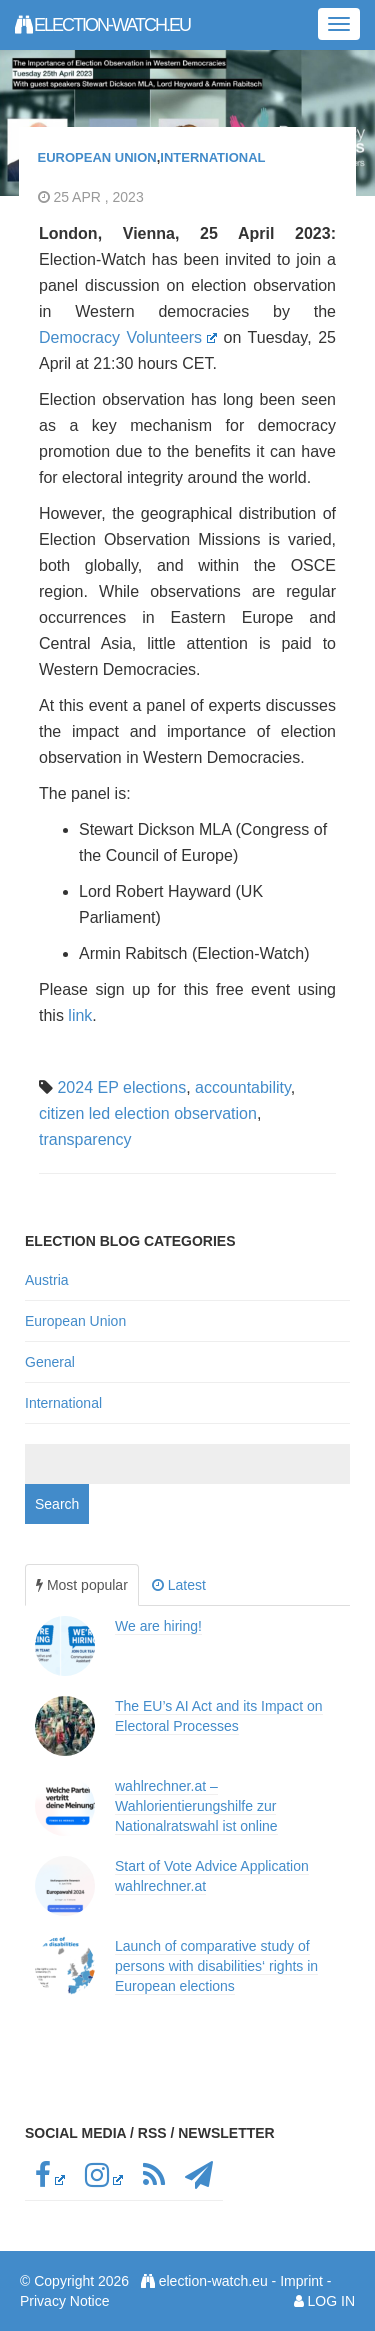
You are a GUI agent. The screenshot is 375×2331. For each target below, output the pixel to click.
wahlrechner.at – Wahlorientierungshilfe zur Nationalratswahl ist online (196, 1806)
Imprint (301, 2281)
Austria (47, 1280)
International (212, 157)
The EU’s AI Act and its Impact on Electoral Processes (219, 1716)
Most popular (82, 1585)
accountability (243, 1087)
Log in (331, 2301)
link (80, 1015)
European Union (97, 157)
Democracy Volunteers (128, 337)
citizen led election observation (148, 1113)
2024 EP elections (121, 1087)
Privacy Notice (64, 2301)
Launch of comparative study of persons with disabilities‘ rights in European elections (216, 1966)
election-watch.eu (102, 25)
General (50, 1362)
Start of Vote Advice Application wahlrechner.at (212, 1876)
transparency (85, 1139)
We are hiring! (158, 1626)
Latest (179, 1585)
